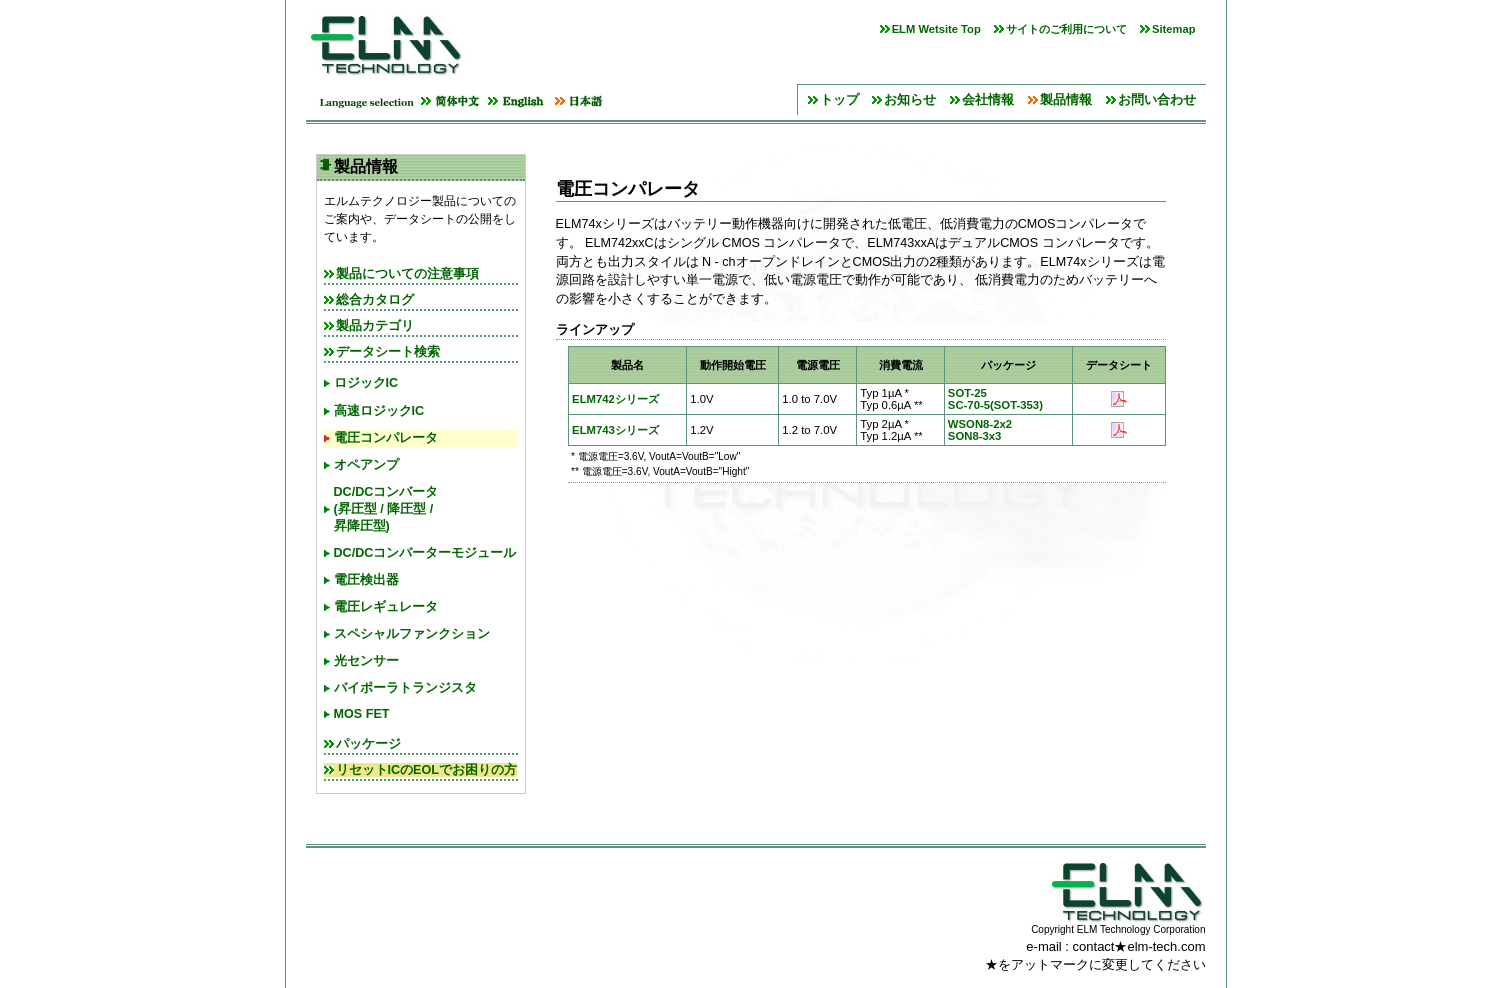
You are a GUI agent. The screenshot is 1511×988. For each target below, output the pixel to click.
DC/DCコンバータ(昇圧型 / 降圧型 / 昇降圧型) (386, 509)
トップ (839, 99)
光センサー (366, 661)
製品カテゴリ (375, 326)
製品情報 (1066, 99)
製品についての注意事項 (407, 274)
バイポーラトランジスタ (405, 688)
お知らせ (910, 99)
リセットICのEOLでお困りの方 (426, 770)
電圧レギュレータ (386, 607)
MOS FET (362, 714)
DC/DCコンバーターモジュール (425, 553)
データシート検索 (388, 352)
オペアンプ (366, 465)
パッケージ (368, 744)
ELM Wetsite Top (936, 29)
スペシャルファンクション (412, 634)
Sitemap (1174, 29)
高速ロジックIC (379, 411)
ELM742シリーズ (615, 399)
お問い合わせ (1157, 99)
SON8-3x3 (975, 436)
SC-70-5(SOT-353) (995, 405)
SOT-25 (967, 393)
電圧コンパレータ (386, 438)
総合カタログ (375, 300)
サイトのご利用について (1066, 29)
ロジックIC (366, 383)
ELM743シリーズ (615, 430)
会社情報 (988, 99)
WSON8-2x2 (980, 424)
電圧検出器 (366, 580)
